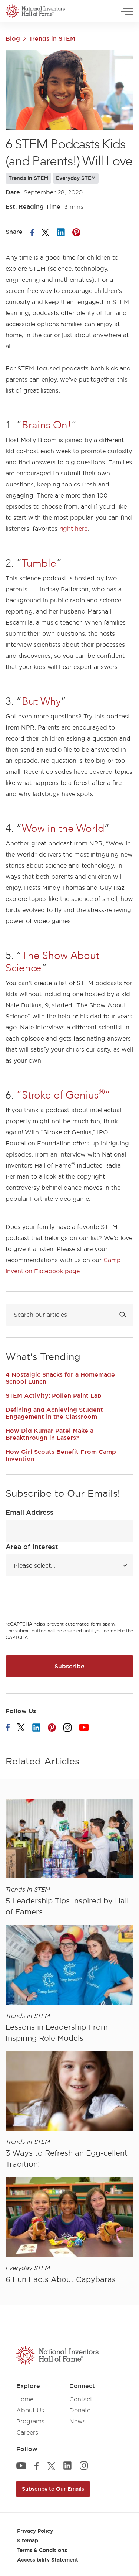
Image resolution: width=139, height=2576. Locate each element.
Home (24, 2399)
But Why (41, 701)
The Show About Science (52, 962)
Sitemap (27, 2540)
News (77, 2421)
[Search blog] (69, 1315)
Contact (80, 2399)
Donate (79, 2410)
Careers (27, 2432)
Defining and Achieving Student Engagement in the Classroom (54, 1413)
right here (73, 528)
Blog (13, 38)
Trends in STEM (52, 38)
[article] (69, 1858)
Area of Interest (32, 1546)
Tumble (39, 563)
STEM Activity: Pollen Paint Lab (54, 1395)
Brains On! (46, 425)
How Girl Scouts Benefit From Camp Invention (61, 1455)
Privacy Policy (35, 2531)
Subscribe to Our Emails (53, 2489)
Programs (30, 2421)
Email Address (29, 1512)
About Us (30, 2410)
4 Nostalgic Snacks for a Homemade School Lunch (60, 1378)
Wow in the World (63, 828)
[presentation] (62, 1599)
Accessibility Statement (47, 2560)
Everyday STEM (76, 178)
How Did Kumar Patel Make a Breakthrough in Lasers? (49, 1434)
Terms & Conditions (42, 2550)
